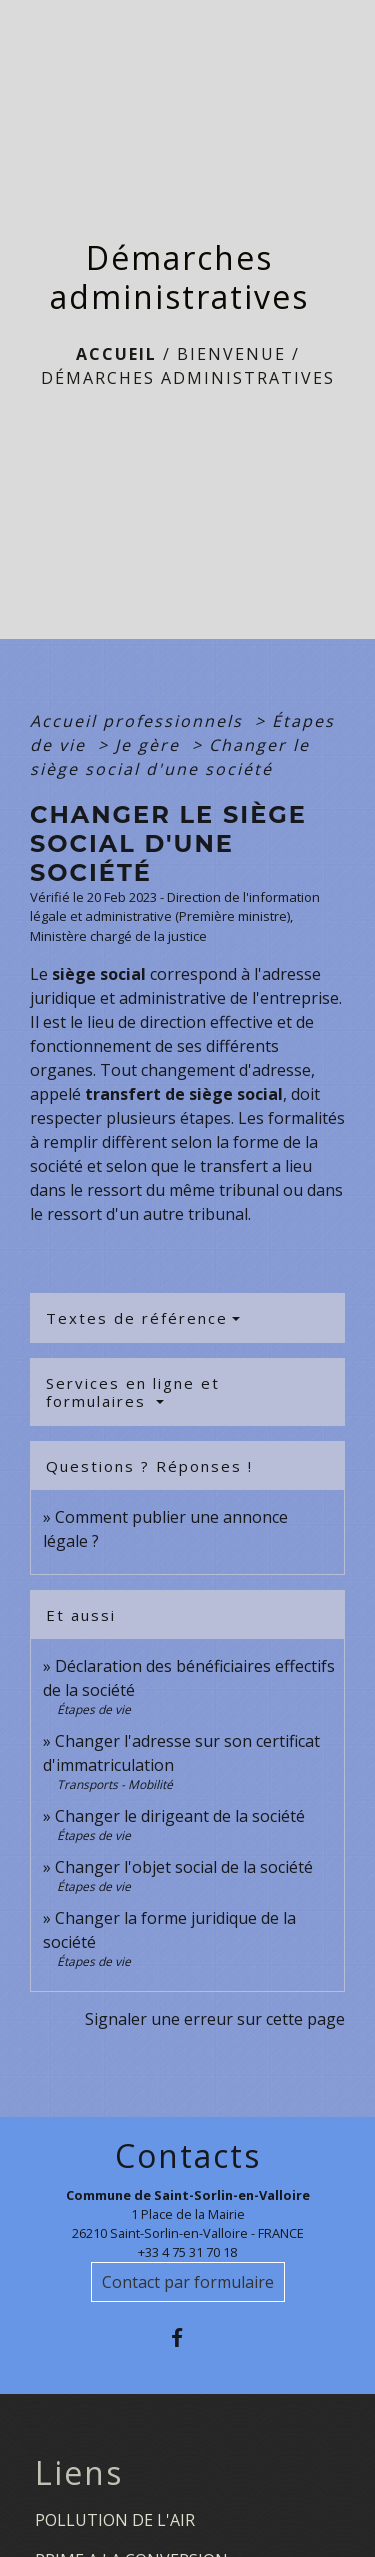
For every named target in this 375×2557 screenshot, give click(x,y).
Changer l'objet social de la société (184, 1867)
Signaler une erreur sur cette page (215, 2019)
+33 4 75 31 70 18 (187, 2252)
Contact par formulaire (188, 2282)
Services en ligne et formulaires (133, 1392)
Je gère (150, 745)
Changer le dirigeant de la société (180, 1816)
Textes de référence (137, 1318)
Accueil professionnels (139, 721)
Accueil (116, 354)
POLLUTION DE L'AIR (115, 2520)
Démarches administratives (188, 378)
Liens (79, 2473)
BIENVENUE (231, 354)
